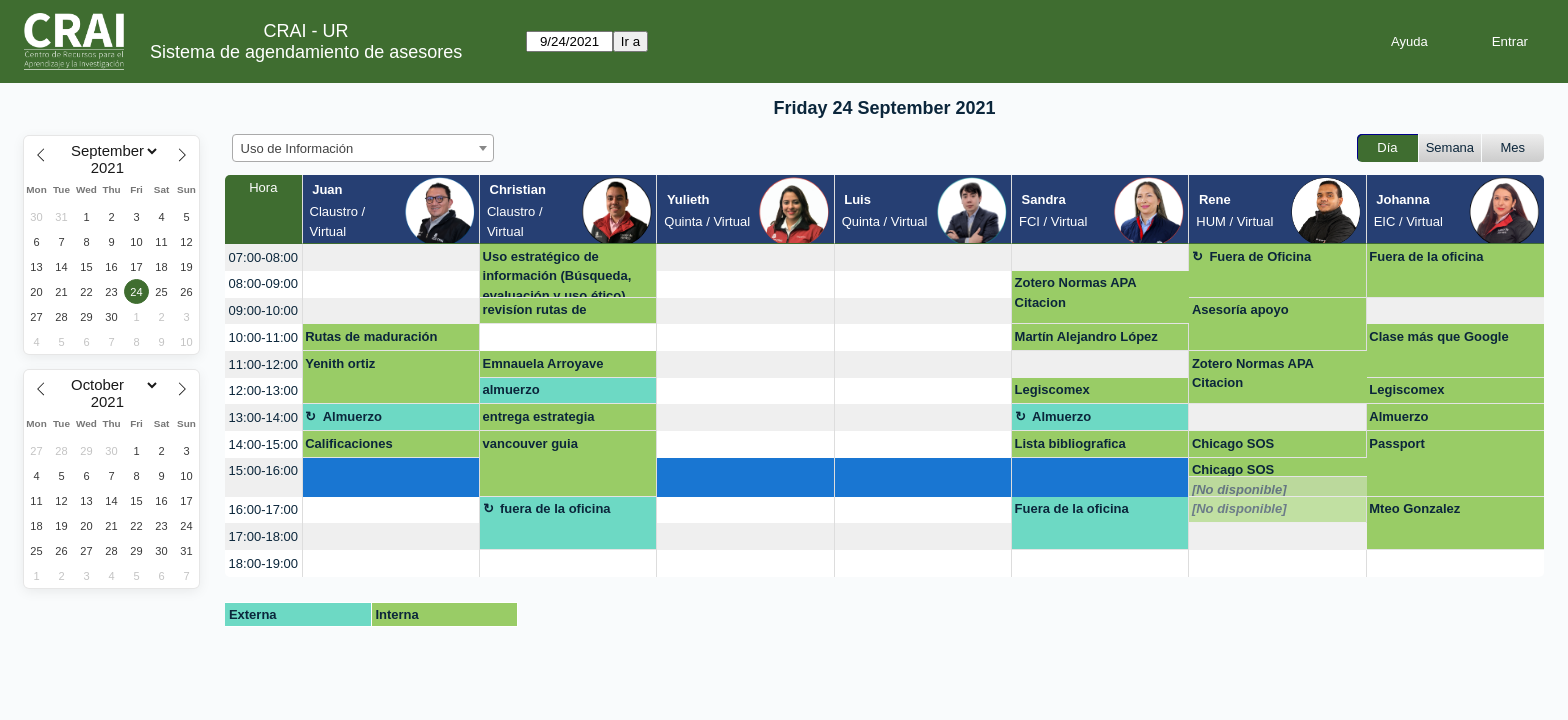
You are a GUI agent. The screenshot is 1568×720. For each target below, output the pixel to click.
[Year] (112, 168)
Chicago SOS (1233, 443)
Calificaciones (348, 443)
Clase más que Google (1438, 336)
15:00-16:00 (263, 470)
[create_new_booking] (391, 257)
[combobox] (363, 148)
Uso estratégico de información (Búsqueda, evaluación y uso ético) (557, 273)
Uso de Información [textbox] (297, 148)
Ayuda (1409, 41)
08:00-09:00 (263, 283)
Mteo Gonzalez (1414, 508)
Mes (1513, 147)
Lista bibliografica (1070, 443)
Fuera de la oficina (1426, 256)
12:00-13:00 (263, 390)
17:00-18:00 (263, 536)
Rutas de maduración (371, 336)
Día (1387, 147)
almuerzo (511, 389)
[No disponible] (1239, 489)
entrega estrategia (539, 416)
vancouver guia (530, 443)
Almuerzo (352, 416)
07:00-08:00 (263, 257)
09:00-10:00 (263, 310)
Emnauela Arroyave (543, 363)
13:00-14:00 (263, 417)
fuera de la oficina (555, 508)
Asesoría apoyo (1240, 309)
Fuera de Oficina (1260, 256)
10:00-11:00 (263, 337)
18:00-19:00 (263, 563)
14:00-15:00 (263, 444)
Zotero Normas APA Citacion (1076, 292)
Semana (1450, 147)
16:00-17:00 (263, 509)
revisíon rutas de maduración (535, 313)
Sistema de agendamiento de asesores (306, 52)
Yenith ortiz (340, 363)
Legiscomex (1052, 389)
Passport (1397, 443)
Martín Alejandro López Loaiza (1086, 340)
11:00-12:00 (263, 364)
